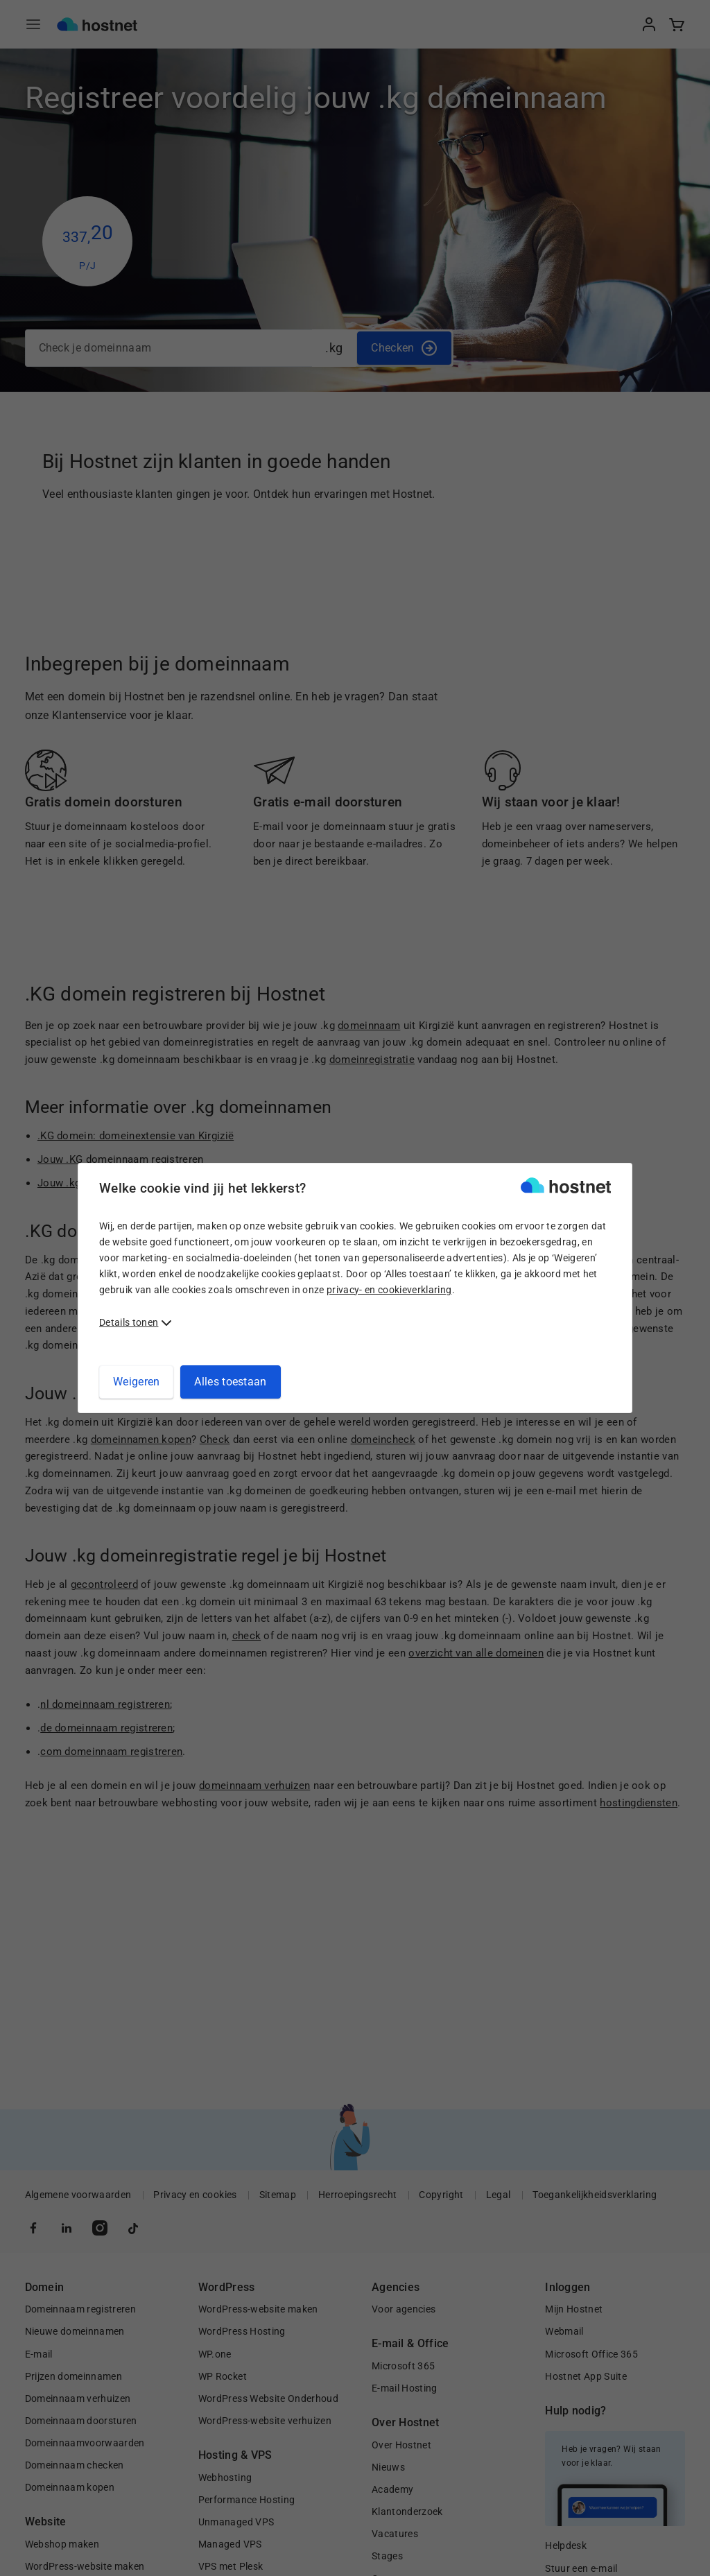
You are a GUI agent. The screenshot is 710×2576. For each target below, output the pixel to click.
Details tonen (128, 1322)
